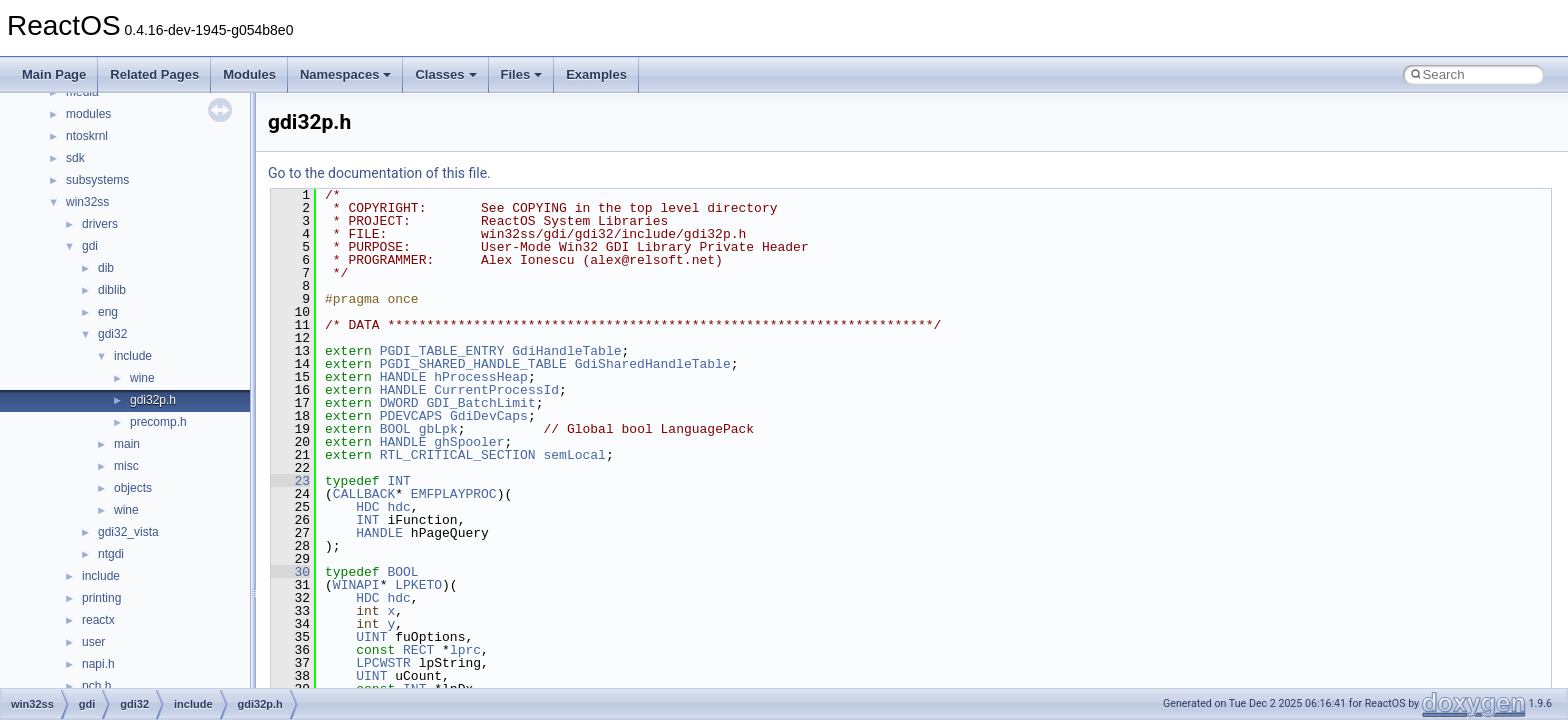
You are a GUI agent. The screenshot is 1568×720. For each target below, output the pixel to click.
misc (126, 466)
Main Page (54, 74)
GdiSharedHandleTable (653, 364)
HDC (367, 507)
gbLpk (438, 429)
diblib (112, 290)
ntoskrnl (87, 136)
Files (522, 74)
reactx (98, 620)
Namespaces (346, 74)
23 (290, 481)
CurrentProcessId (496, 390)
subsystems (97, 180)
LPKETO (418, 585)
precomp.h (158, 422)
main (127, 444)
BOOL (395, 429)
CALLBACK (364, 494)
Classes (445, 74)
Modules (249, 74)
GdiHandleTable (566, 351)
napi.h (98, 664)
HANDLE (403, 377)
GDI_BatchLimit (480, 403)
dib (106, 268)
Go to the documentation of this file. (379, 173)
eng (108, 312)
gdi (90, 246)
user (93, 642)
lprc (465, 650)
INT (398, 481)
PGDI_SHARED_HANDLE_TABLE (473, 364)
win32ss (87, 202)
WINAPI (356, 585)
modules (88, 114)
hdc (398, 507)
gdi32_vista (128, 532)
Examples (596, 74)
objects (133, 488)
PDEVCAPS (411, 416)
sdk (75, 158)
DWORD (399, 403)
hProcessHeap (481, 377)
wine (142, 378)
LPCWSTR (383, 663)
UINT (371, 637)
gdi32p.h (153, 400)
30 (290, 572)
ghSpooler (469, 442)
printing (101, 598)
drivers (100, 224)
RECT (418, 650)
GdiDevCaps (489, 416)
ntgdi (111, 554)
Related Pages (154, 74)
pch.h (96, 686)
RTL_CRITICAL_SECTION (458, 455)
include (133, 356)
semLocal (574, 455)
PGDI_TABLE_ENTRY (442, 351)
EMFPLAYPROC (454, 494)
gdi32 (112, 334)
